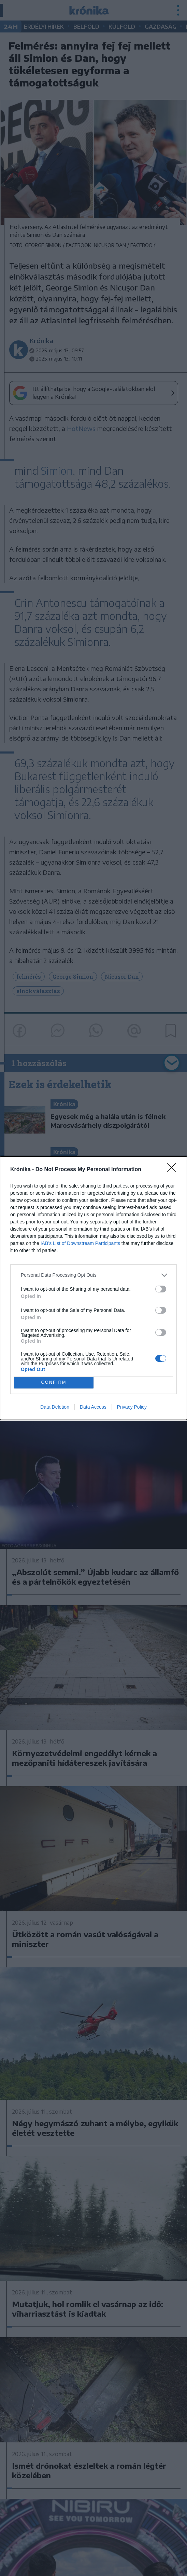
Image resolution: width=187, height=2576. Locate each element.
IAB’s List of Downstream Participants (80, 1243)
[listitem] (93, 1275)
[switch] (160, 1289)
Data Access (93, 1407)
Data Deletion (54, 1407)
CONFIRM (54, 1382)
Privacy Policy (132, 1407)
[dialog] (93, 1288)
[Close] (173, 1169)
